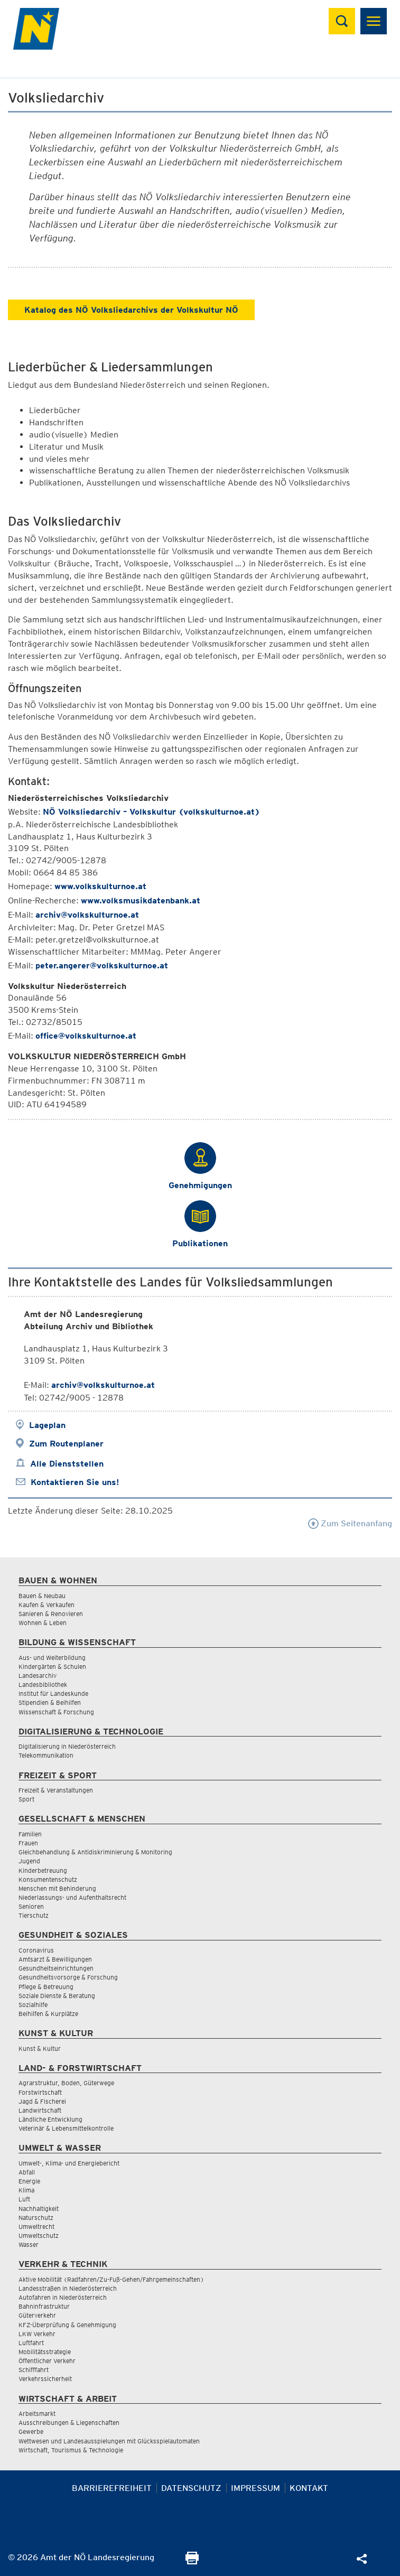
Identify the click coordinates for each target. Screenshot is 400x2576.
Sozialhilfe (33, 2005)
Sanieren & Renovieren (50, 1614)
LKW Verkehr (36, 2334)
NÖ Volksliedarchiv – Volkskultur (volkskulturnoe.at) (151, 812)
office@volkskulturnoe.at (85, 1036)
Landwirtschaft (39, 2110)
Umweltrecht (36, 2226)
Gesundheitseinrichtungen (56, 1968)
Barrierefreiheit (112, 2488)
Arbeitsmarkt (36, 2414)
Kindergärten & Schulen (52, 1666)
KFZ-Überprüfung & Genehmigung (67, 2325)
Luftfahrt (31, 2343)
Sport (26, 1799)
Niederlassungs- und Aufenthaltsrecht (72, 1897)
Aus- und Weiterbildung (52, 1658)
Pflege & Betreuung (45, 1987)
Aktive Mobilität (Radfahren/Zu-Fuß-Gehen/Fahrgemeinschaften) (111, 2279)
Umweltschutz (38, 2235)
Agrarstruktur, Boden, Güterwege (66, 2083)
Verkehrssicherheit (45, 2379)
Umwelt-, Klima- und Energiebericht (68, 2163)
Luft (24, 2199)
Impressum (255, 2488)
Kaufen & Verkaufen (46, 1605)
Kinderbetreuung (42, 1870)
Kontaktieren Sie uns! (75, 1482)
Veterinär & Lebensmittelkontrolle (66, 2128)
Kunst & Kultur (39, 2048)
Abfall (26, 2172)
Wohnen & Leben (42, 1623)
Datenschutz (191, 2488)
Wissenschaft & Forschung (56, 1712)
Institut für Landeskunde (53, 1693)
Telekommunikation (45, 1755)
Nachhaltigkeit (38, 2209)
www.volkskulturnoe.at (100, 886)
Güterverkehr (37, 2315)
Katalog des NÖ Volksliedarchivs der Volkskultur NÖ (131, 310)
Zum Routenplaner (66, 1444)
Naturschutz (35, 2218)
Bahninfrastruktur (44, 2306)
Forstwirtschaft (40, 2092)
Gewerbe (30, 2431)
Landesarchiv (37, 1675)
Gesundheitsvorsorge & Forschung (68, 1977)
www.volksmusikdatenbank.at (140, 900)
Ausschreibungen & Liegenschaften (68, 2422)
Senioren (31, 1906)
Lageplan (47, 1425)
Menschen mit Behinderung (57, 1888)
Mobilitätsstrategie (44, 2352)
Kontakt (309, 2488)
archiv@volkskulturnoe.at (87, 915)
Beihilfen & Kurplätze (48, 2014)
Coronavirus (36, 1950)
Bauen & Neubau (42, 1596)
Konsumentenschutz (47, 1879)
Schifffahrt (33, 2370)
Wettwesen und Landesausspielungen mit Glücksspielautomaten (109, 2441)
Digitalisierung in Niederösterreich (67, 1746)
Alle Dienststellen (67, 1464)
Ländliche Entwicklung (50, 2119)
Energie (29, 2181)
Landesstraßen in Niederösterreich (67, 2288)
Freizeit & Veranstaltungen (55, 1790)
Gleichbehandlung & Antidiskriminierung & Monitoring (95, 1852)
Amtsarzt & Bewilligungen (55, 1959)
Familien (30, 1834)
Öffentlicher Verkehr (47, 2361)
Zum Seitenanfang (350, 1523)
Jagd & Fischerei (42, 2101)
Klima (26, 2190)
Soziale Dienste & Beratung (56, 1996)
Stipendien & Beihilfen (49, 1702)
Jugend (29, 1861)
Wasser (28, 2244)
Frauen (28, 1843)
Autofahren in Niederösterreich (62, 2297)
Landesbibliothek (42, 1684)
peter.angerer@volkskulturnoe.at (101, 965)
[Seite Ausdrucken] (192, 2561)
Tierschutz (33, 1915)
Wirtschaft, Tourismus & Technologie (70, 2450)
